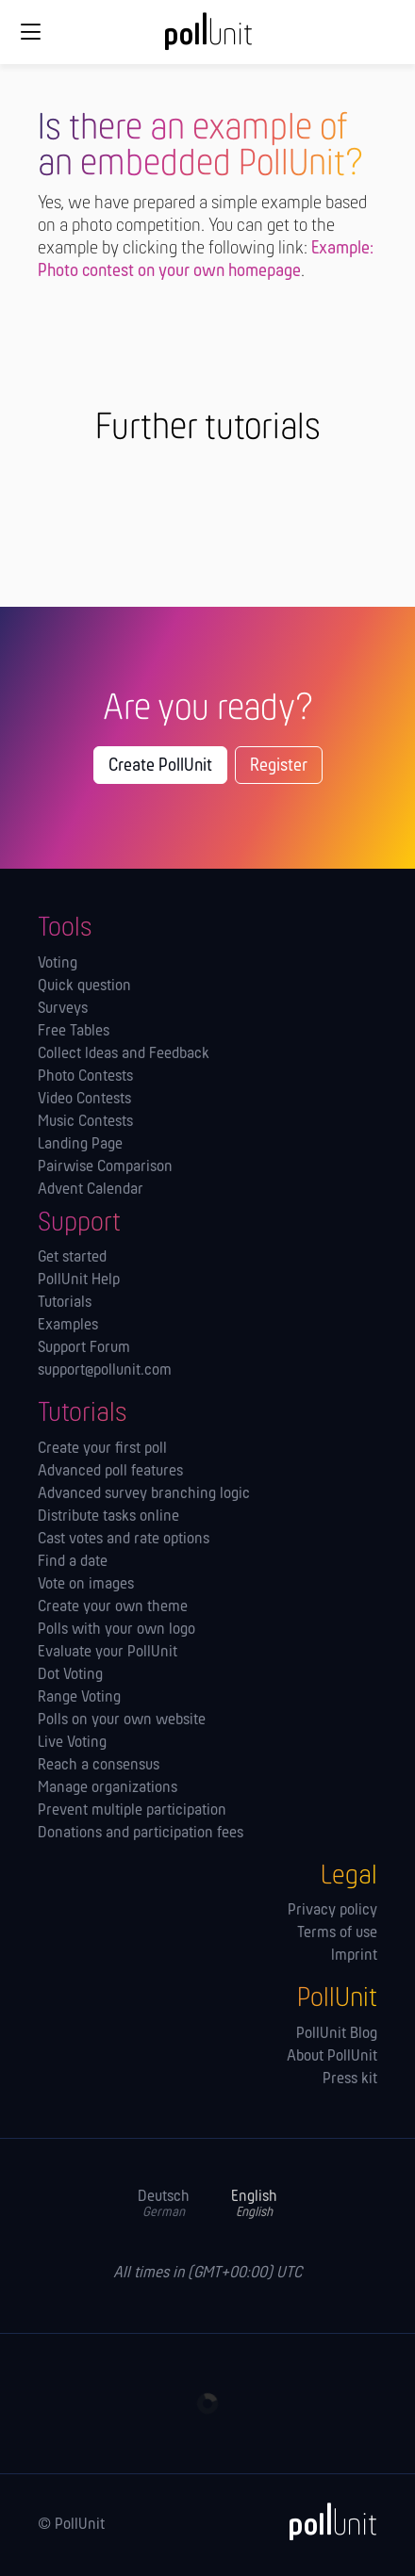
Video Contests (84, 1099)
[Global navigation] (30, 32)
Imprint (354, 1956)
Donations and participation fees (140, 1833)
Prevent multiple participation (132, 1810)
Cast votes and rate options (123, 1539)
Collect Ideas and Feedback (123, 1054)
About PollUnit (332, 2056)
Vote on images (86, 1584)
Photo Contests (85, 1076)
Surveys (63, 1009)
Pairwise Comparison (105, 1167)
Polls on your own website (122, 1720)
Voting (57, 963)
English (254, 2204)
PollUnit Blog (336, 2034)
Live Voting (72, 1743)
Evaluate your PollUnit (107, 1652)
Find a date (73, 1562)
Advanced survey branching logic (144, 1494)
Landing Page (80, 1144)
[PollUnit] (324, 2521)
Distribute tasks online (108, 1516)
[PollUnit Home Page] (207, 38)
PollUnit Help (79, 1280)
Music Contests (85, 1122)
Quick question (84, 986)
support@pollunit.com (105, 1370)
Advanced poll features (110, 1471)
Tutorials (64, 1303)
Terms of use (337, 1933)
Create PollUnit (160, 766)
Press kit (350, 2079)
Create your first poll (102, 1449)
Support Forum (84, 1348)
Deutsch (164, 2204)
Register (278, 766)
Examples (68, 1325)
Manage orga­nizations (107, 1788)
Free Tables (73, 1031)
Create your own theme (113, 1607)
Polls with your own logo (116, 1630)
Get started (72, 1257)
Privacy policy (332, 1910)
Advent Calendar (90, 1190)
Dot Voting (70, 1675)
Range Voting (79, 1697)
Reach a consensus (98, 1765)
